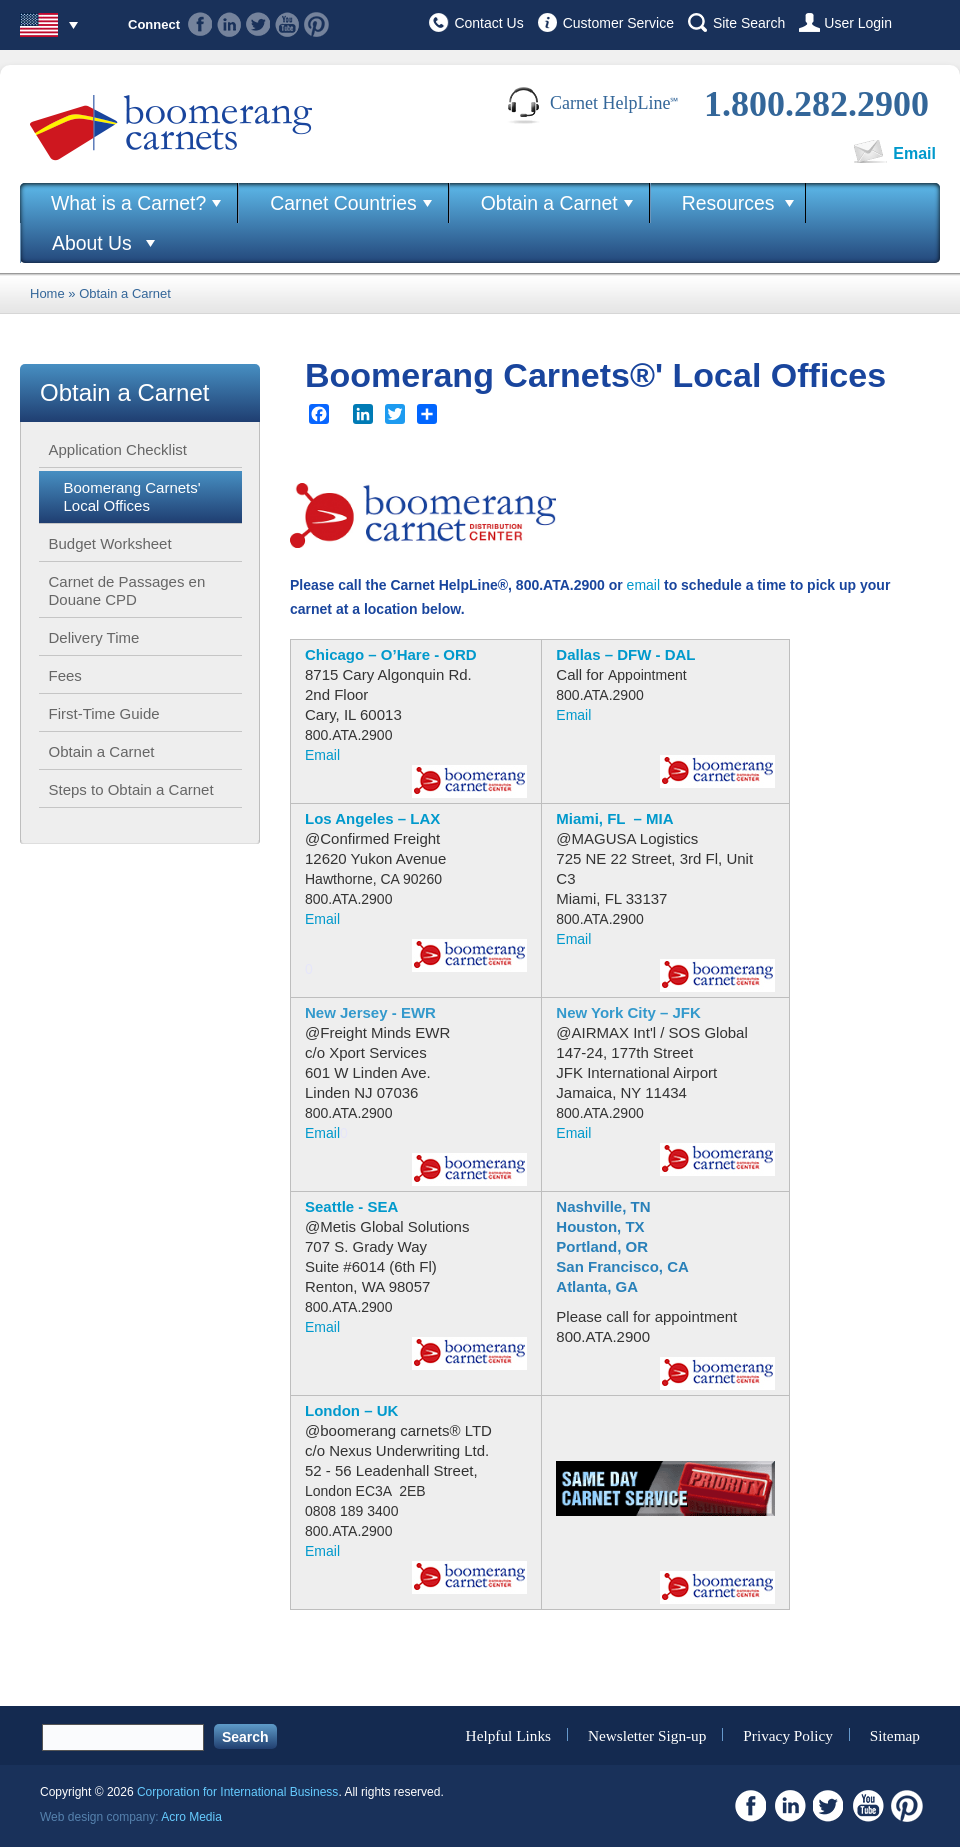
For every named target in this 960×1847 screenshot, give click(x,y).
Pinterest (316, 24)
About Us (92, 243)
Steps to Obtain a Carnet (131, 789)
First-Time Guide (104, 713)
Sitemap (895, 1734)
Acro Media (191, 1817)
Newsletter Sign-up (647, 1734)
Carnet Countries (343, 203)
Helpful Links (508, 1734)
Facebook (200, 24)
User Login (858, 23)
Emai (321, 919)
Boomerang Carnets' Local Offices (132, 496)
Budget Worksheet (110, 543)
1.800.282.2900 (816, 104)
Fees (65, 675)
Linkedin (229, 24)
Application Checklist (118, 449)
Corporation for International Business (237, 1792)
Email (914, 153)
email (643, 585)
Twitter (258, 24)
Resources (728, 203)
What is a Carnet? (128, 203)
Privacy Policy (788, 1734)
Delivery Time (94, 637)
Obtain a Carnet (549, 203)
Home (47, 293)
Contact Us (488, 23)
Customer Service (618, 23)
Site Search (749, 23)
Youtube (287, 24)
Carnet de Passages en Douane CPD (127, 590)
